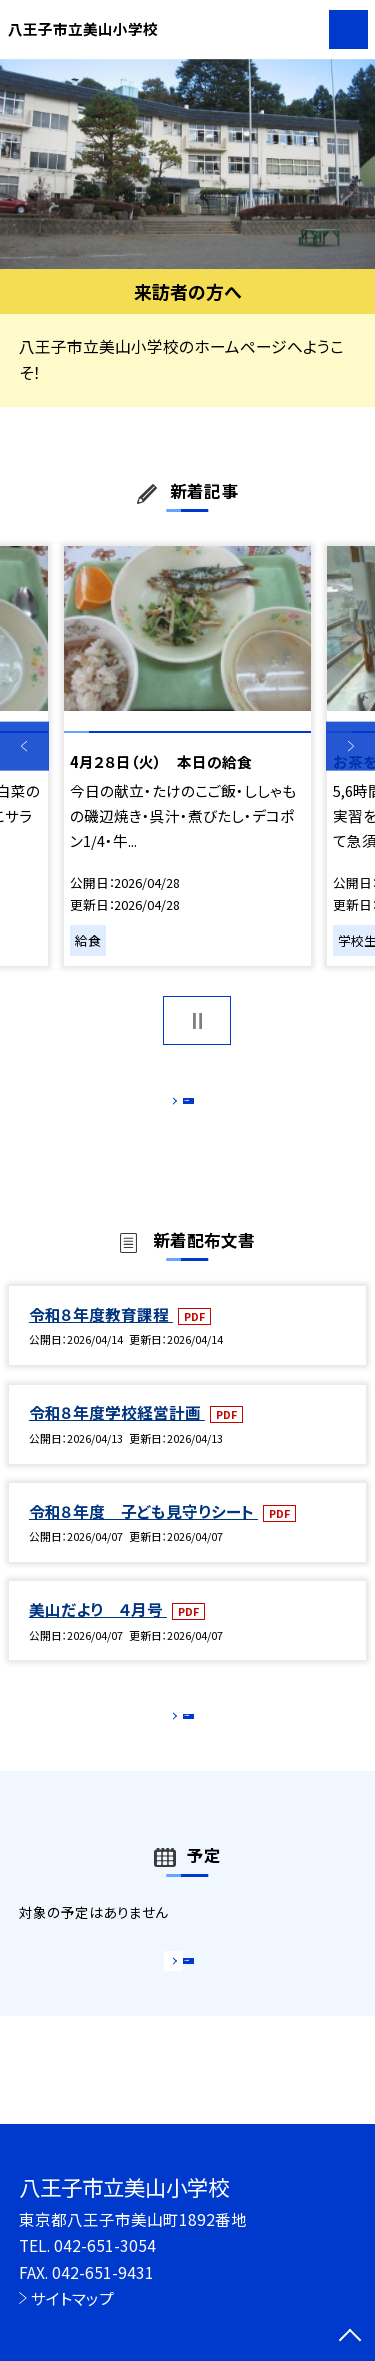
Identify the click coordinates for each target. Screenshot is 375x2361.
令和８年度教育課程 (101, 1335)
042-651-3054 (105, 2245)
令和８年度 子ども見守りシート (143, 1532)
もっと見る (177, 1105)
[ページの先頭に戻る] (350, 2337)
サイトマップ (72, 2298)
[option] (187, 164)
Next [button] (350, 746)
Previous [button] (24, 746)
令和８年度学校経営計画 (117, 1433)
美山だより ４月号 (98, 1630)
